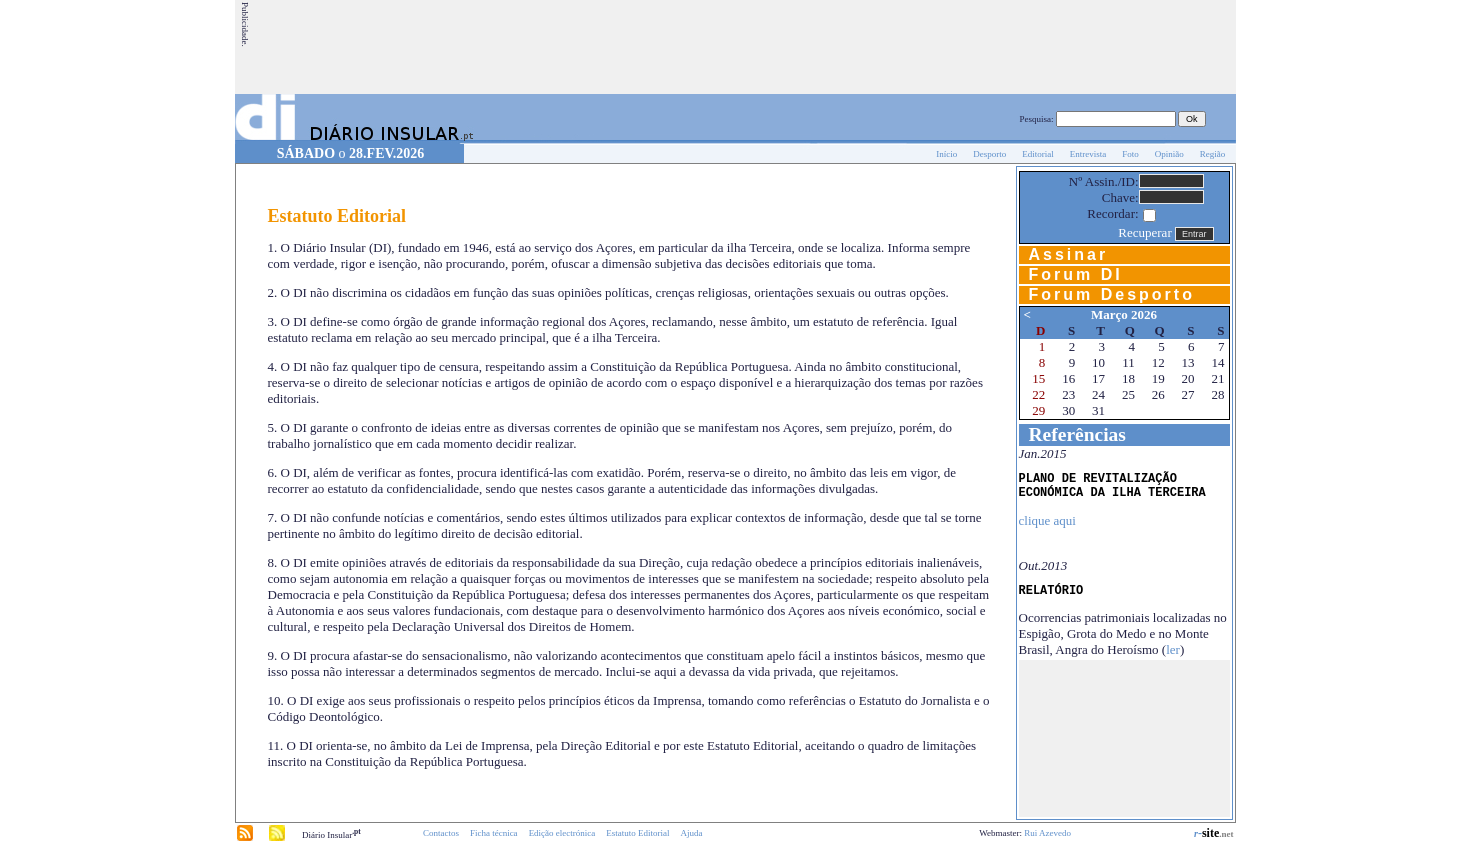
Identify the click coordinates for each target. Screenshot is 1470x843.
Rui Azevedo (1047, 833)
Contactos (441, 833)
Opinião (1169, 154)
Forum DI (1076, 274)
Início (946, 154)
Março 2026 (1124, 314)
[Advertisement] (870, 47)
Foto (1130, 154)
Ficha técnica (494, 833)
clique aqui (1047, 520)
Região (1213, 154)
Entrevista (1088, 154)
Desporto (989, 154)
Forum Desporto (1112, 294)
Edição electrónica (562, 833)
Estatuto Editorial (637, 833)
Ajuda (692, 833)
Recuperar (1144, 232)
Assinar (1069, 254)
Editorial (1038, 154)
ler (1173, 649)
